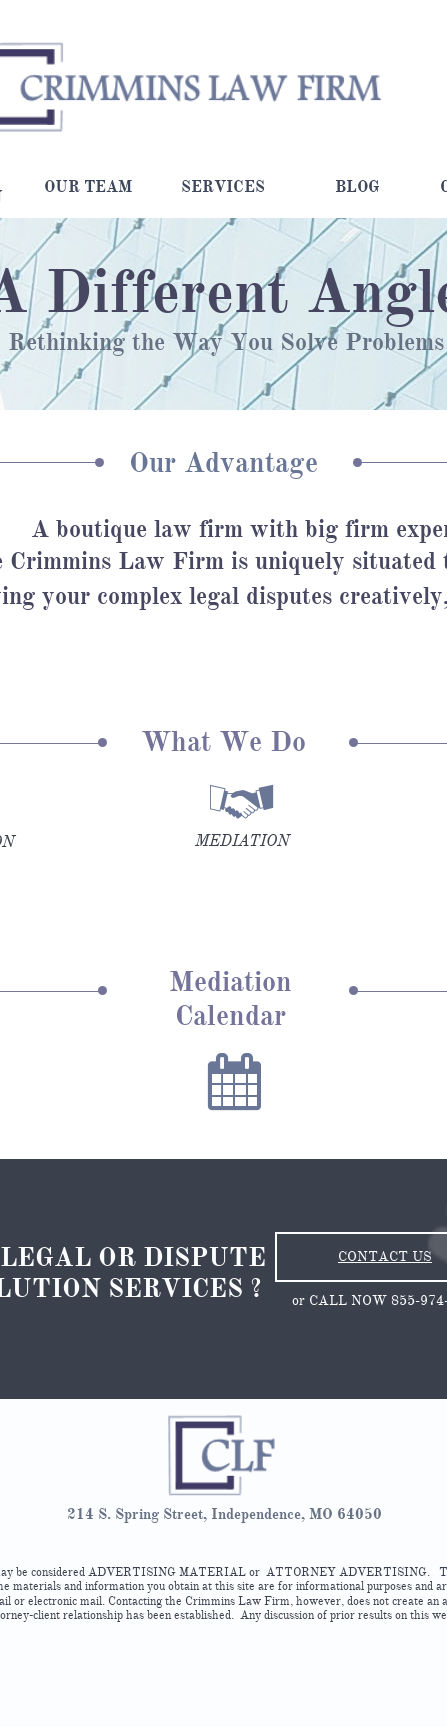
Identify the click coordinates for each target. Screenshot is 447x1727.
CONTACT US (385, 1256)
